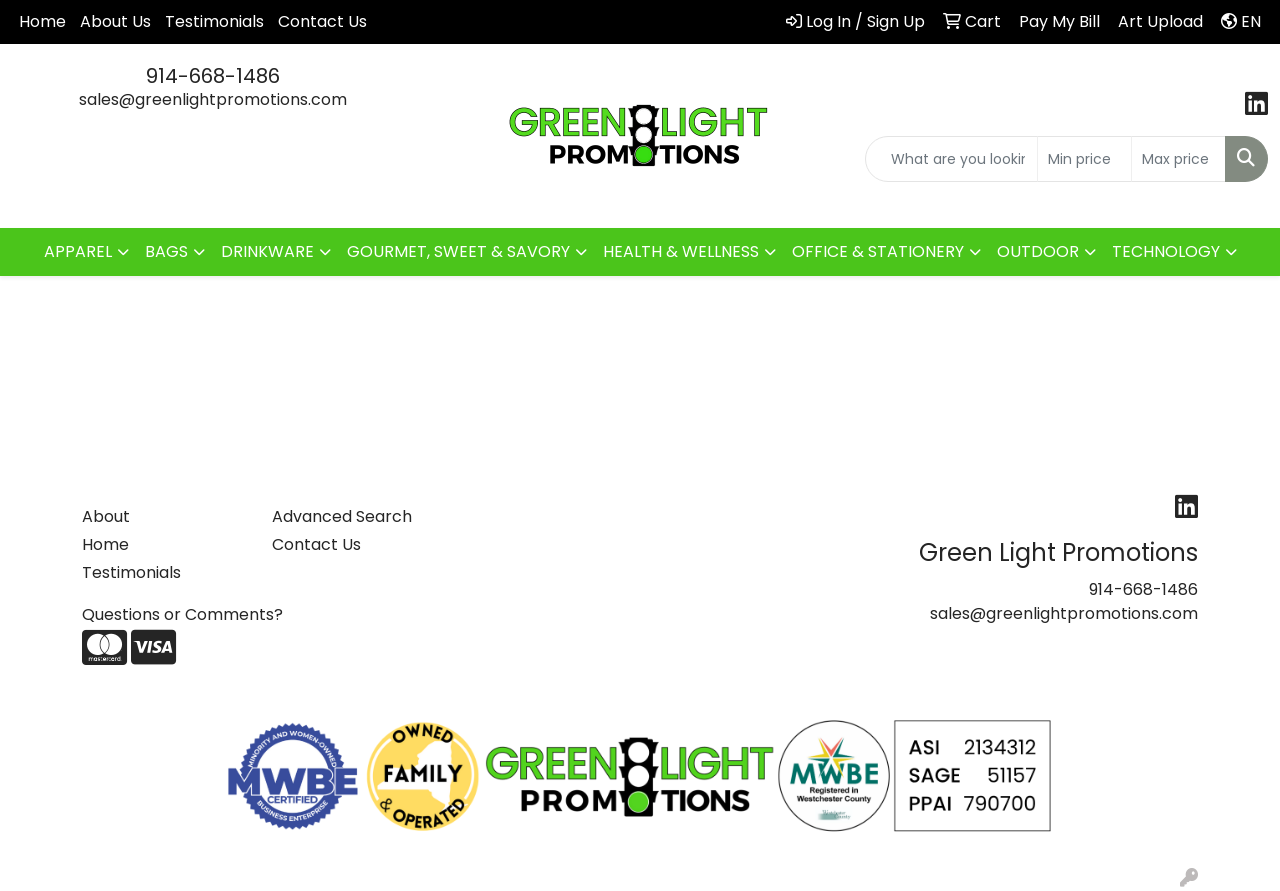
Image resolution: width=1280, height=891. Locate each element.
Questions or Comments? (182, 614)
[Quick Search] (951, 159)
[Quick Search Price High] (1178, 159)
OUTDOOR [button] (1038, 251)
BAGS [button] (166, 251)
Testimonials (214, 21)
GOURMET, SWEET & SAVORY (458, 251)
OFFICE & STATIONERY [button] (878, 251)
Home (42, 21)
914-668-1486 (213, 76)
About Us (115, 21)
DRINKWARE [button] (267, 251)
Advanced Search (342, 516)
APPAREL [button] (78, 251)
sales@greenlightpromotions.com (213, 99)
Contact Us (322, 21)
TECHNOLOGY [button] (1166, 251)
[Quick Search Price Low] (1084, 159)
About (106, 516)
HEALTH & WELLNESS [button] (681, 251)
